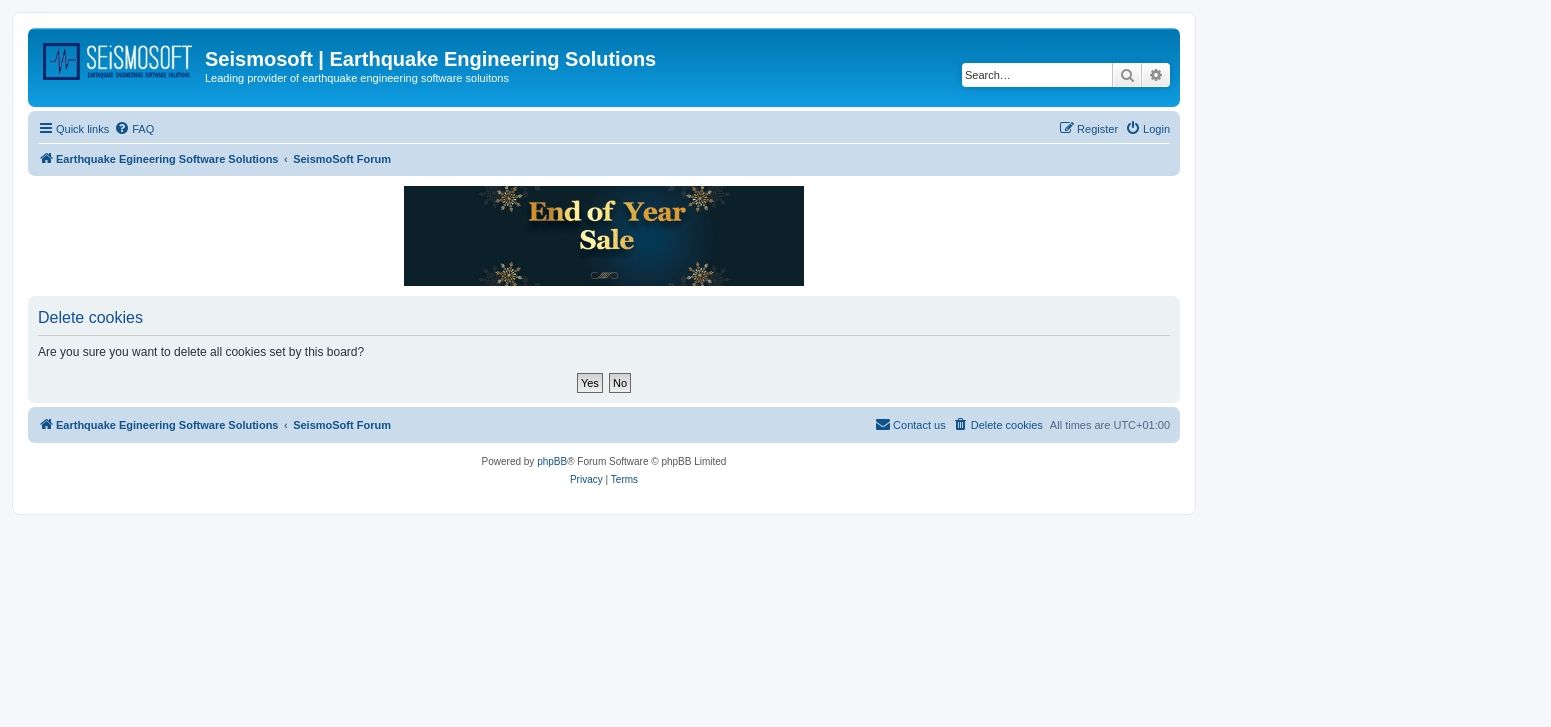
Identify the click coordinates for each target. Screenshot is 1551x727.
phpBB (552, 461)
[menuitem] (134, 129)
